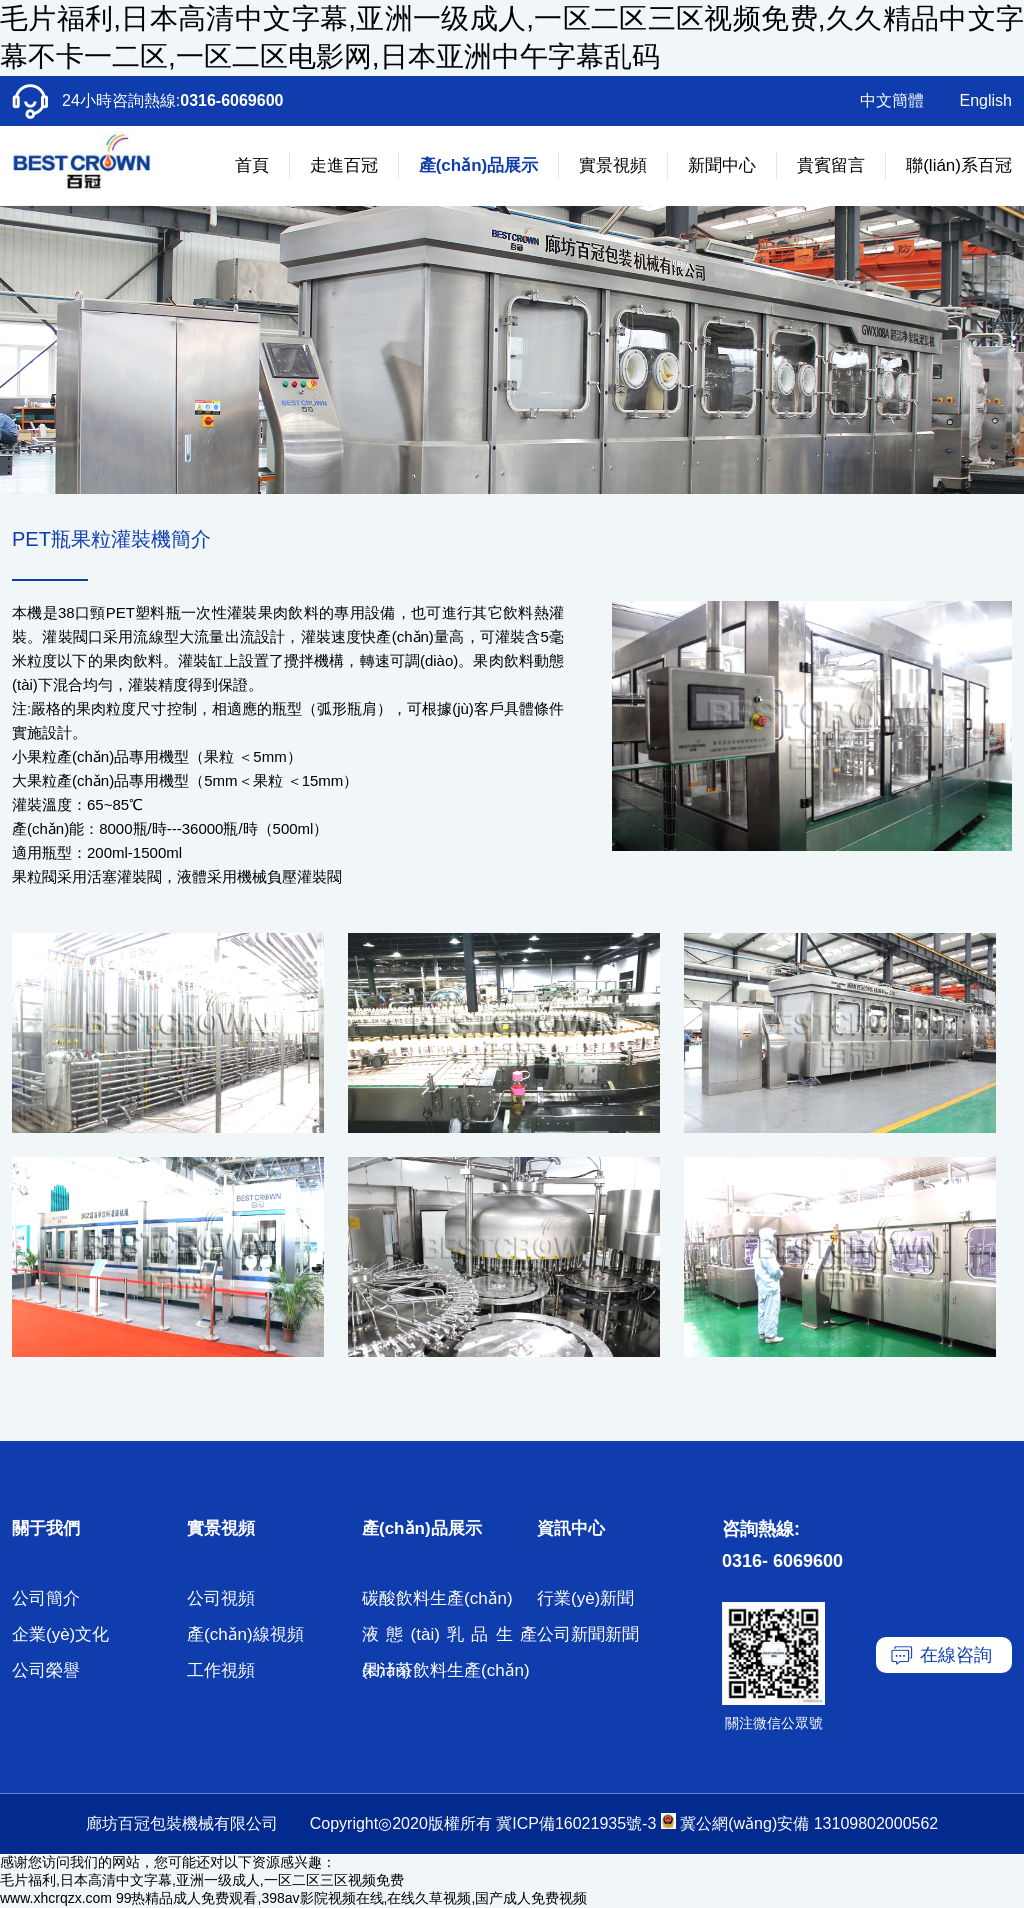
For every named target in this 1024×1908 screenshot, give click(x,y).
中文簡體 (892, 100)
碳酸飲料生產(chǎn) (437, 1598)
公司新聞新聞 (588, 1634)
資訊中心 (571, 1528)
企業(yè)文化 (60, 1634)
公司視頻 (221, 1598)
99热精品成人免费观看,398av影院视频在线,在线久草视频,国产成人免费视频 (351, 1898)
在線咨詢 (956, 1655)
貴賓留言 (831, 165)
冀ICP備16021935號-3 (576, 1823)
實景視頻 (613, 165)
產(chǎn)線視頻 (245, 1634)
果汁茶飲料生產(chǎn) (446, 1670)
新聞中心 (722, 165)
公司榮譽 (46, 1670)
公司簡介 (46, 1598)
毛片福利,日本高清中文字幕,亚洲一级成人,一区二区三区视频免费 (202, 1880)
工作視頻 (221, 1670)
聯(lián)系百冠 (959, 165)
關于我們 (46, 1528)
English (986, 100)
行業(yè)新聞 (585, 1598)
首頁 (252, 165)
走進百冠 (344, 165)
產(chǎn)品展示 (479, 165)
